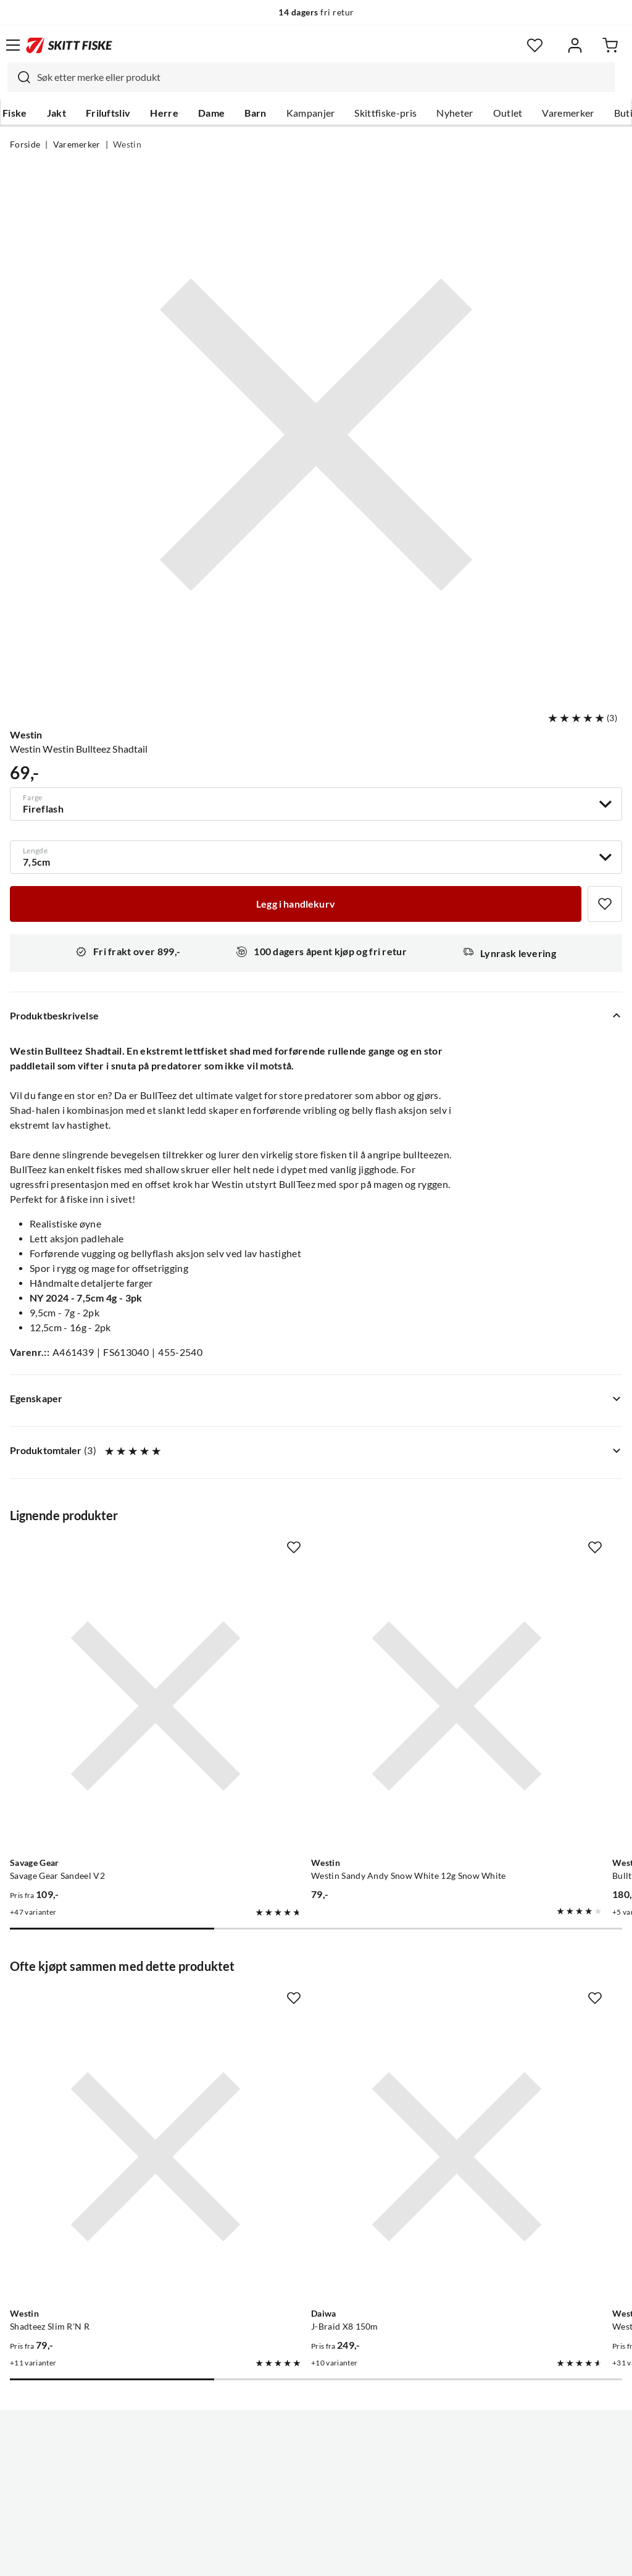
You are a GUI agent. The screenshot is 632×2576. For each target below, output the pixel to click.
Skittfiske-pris (385, 113)
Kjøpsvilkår (343, 2557)
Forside (25, 144)
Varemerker (568, 113)
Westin (127, 144)
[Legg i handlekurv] (295, 904)
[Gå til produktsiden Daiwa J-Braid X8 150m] (304, 2004)
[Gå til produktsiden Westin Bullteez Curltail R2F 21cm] (502, 1655)
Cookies (391, 2557)
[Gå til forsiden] (69, 45)
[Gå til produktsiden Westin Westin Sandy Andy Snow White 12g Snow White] (304, 1655)
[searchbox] (323, 77)
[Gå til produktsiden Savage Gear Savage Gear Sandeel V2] (104, 1655)
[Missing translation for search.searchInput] (19, 77)
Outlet (508, 113)
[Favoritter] (534, 45)
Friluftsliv (108, 113)
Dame (211, 113)
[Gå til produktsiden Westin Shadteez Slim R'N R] (104, 2004)
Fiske (14, 113)
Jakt (56, 113)
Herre (164, 113)
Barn (255, 113)
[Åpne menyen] (13, 45)
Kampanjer (310, 113)
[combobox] (311, 77)
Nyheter (454, 113)
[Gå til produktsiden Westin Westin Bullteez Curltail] (502, 2004)
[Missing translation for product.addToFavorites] (605, 904)
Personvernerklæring (267, 2557)
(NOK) (316, 2504)
